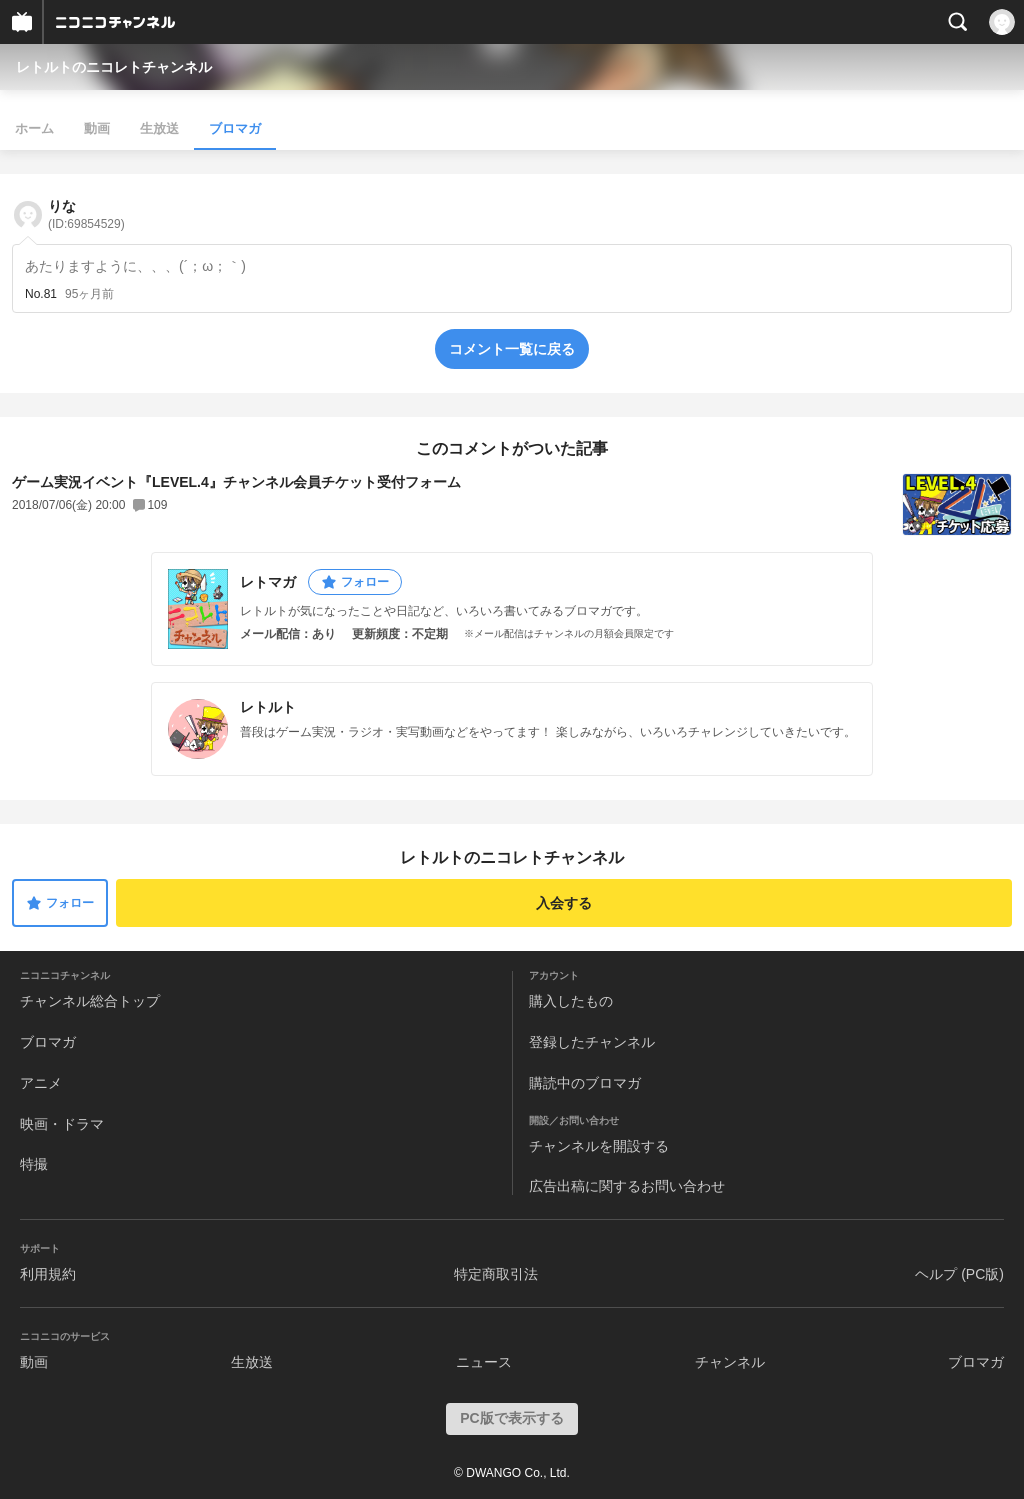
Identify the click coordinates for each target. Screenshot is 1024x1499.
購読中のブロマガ (585, 1083)
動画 (97, 128)
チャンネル (730, 1362)
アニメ (41, 1083)
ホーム (34, 128)
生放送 (159, 128)
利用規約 (48, 1274)
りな (86, 214)
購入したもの (571, 1001)
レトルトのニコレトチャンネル (114, 67)
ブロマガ (235, 128)
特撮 (34, 1164)
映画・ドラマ (62, 1124)
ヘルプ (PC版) (959, 1274)
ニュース (484, 1362)
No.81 (41, 294)
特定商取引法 (496, 1274)
